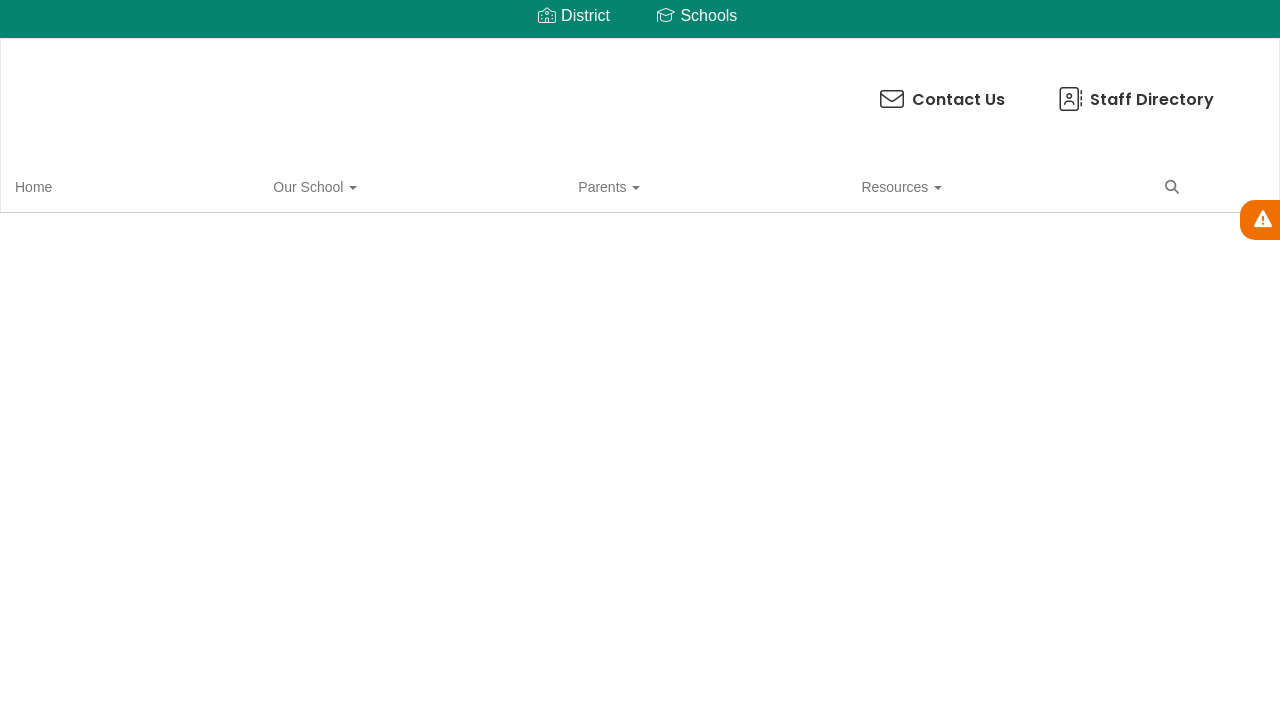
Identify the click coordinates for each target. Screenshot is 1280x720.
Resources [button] (359, 184)
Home (64, 184)
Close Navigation (531, 192)
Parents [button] (258, 184)
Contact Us (546, 89)
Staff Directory (739, 89)
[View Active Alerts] (1260, 220)
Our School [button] (155, 184)
